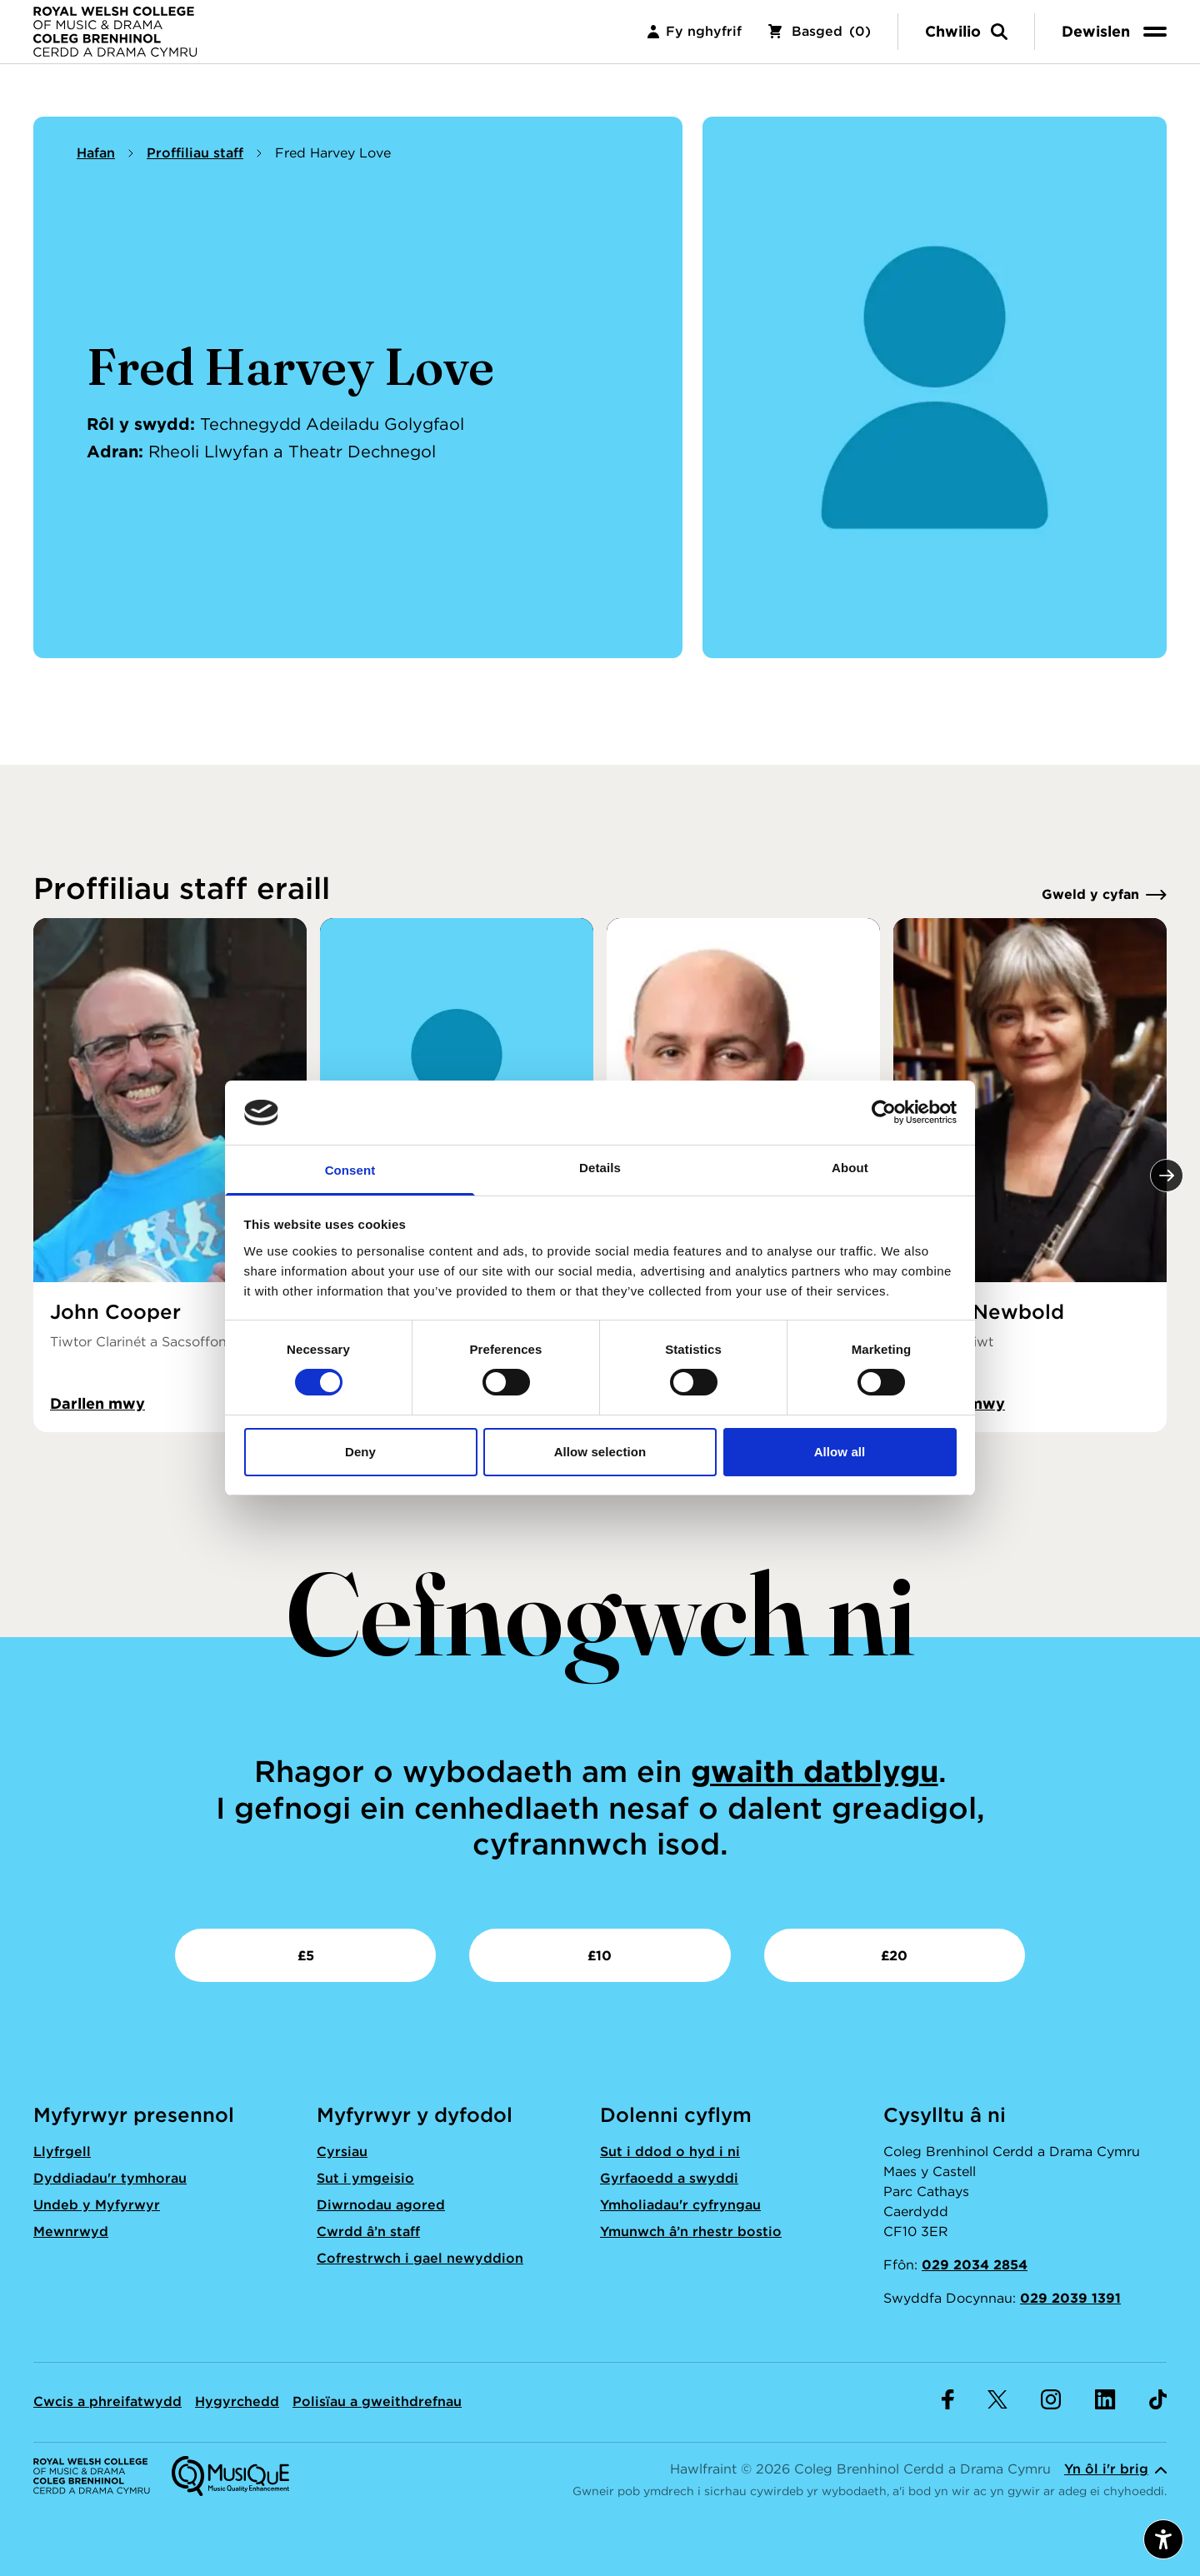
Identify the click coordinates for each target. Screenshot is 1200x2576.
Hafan (96, 153)
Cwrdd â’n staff (368, 2231)
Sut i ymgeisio (365, 2178)
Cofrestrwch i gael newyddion (420, 2258)
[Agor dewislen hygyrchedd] (1163, 2539)
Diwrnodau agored (381, 2205)
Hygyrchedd (237, 2401)
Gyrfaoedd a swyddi (669, 2178)
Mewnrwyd (70, 2231)
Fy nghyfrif (695, 41)
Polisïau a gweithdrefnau (377, 2401)
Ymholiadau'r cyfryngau (680, 2205)
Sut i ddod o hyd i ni (670, 2151)
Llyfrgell (62, 2151)
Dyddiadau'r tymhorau (110, 2178)
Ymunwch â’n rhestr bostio (691, 2231)
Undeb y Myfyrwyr (96, 2205)
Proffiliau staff (195, 153)
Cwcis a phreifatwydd (107, 2401)
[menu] (1117, 41)
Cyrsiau (342, 2151)
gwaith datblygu (814, 1771)
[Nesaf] (1166, 1175)
